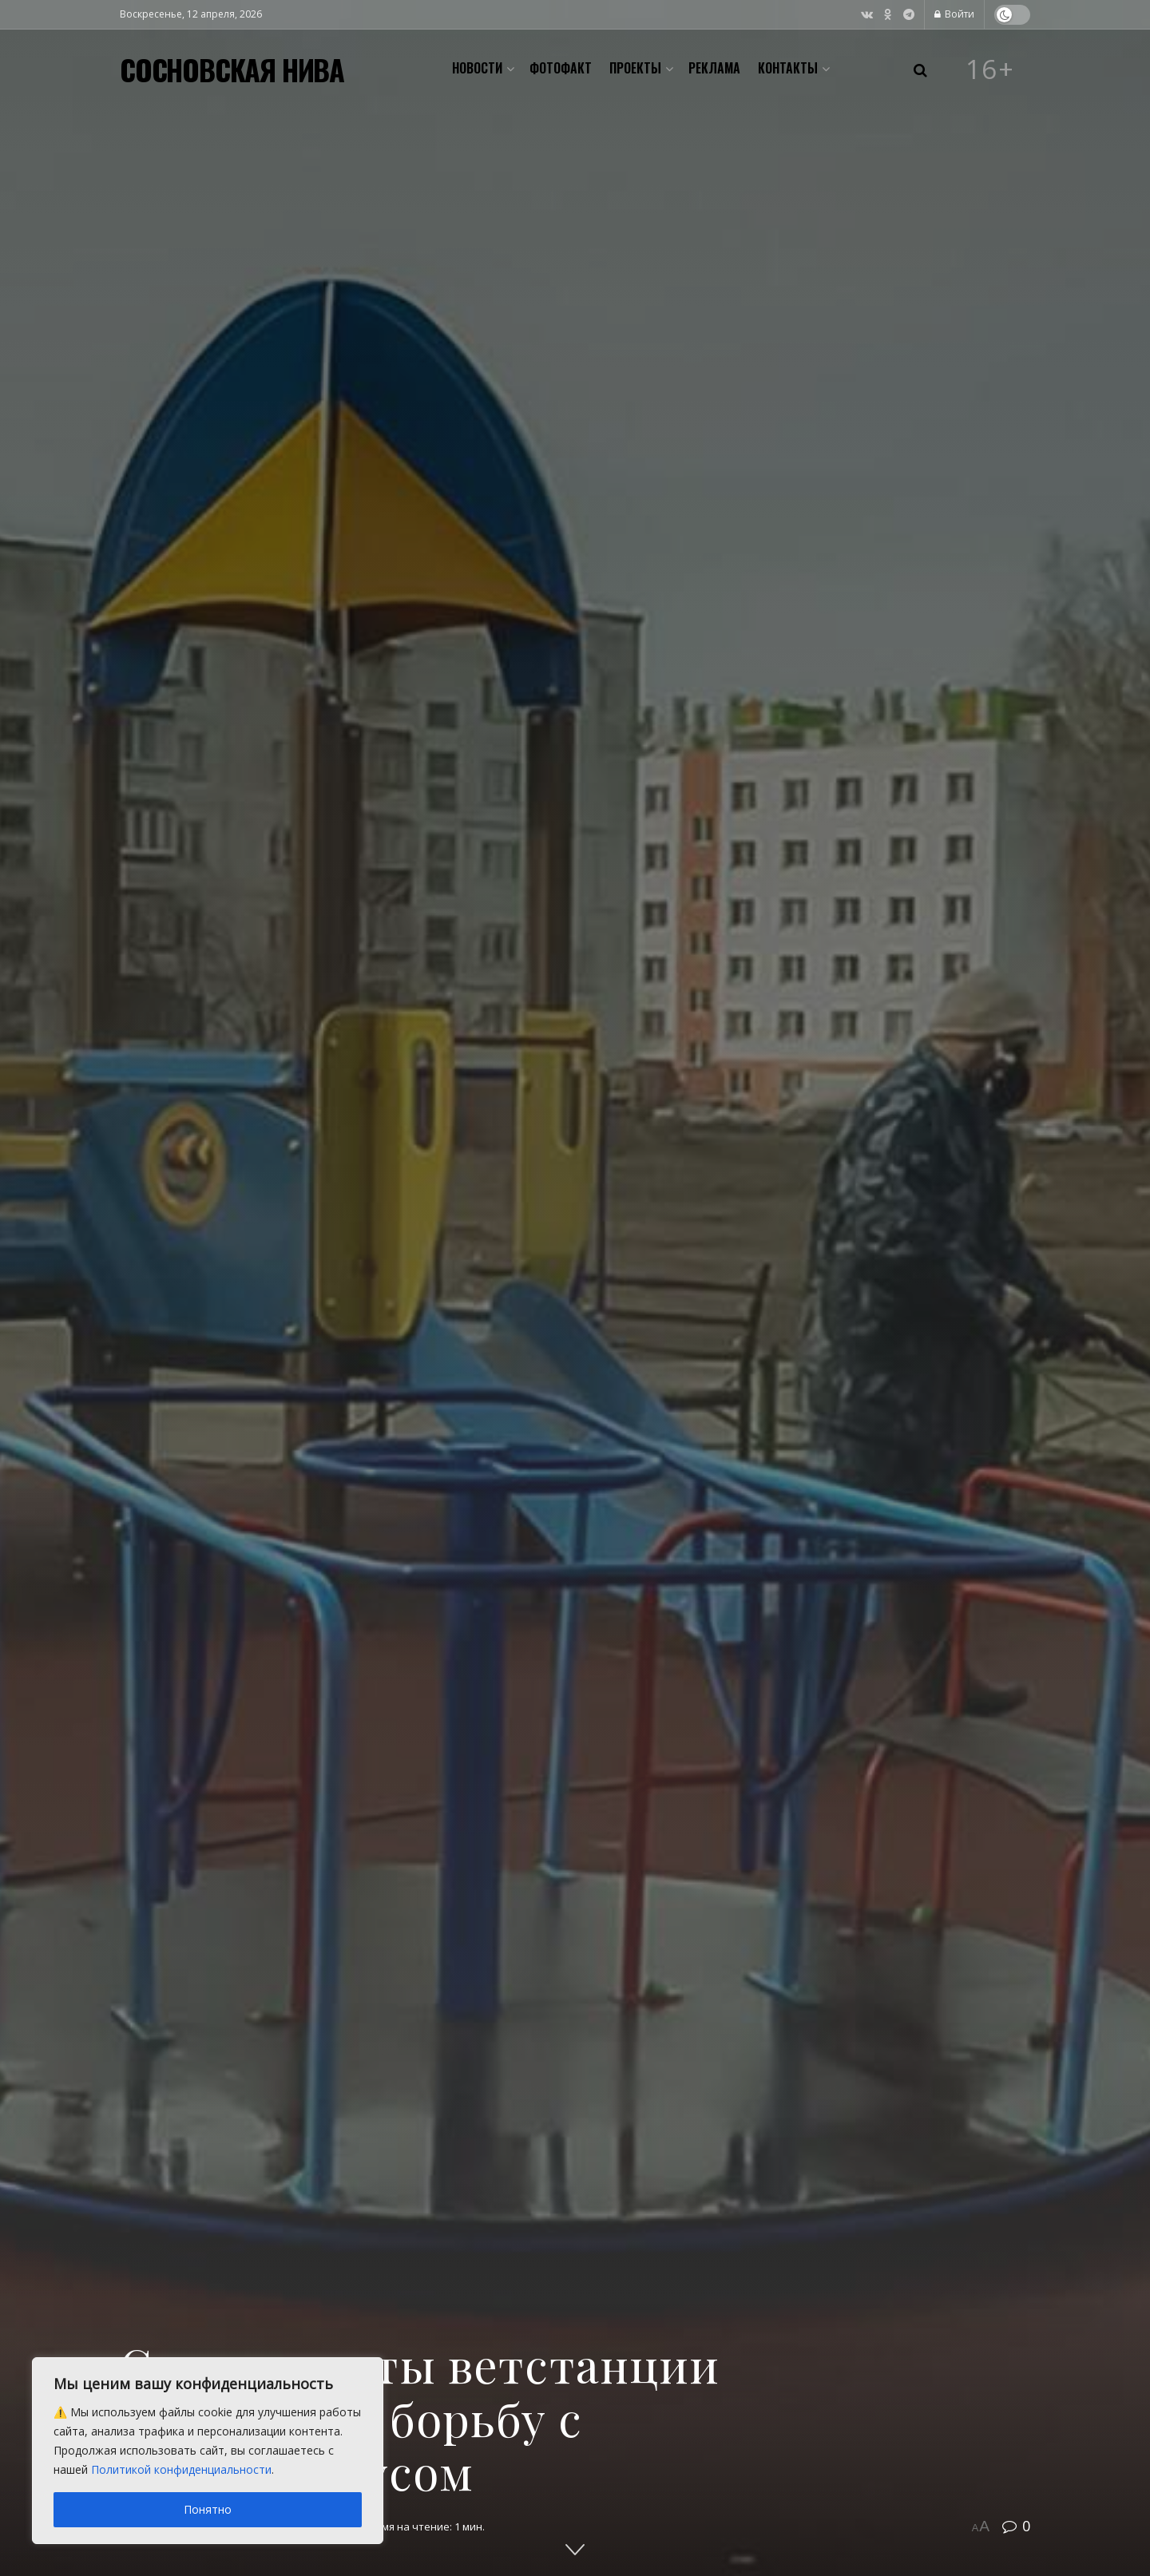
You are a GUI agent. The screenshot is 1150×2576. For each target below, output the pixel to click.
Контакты (788, 67)
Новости (477, 67)
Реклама (714, 67)
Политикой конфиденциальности (181, 2469)
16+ (990, 69)
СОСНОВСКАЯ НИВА (232, 69)
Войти (954, 14)
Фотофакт (560, 67)
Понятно (208, 2509)
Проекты (635, 67)
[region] (207, 2450)
